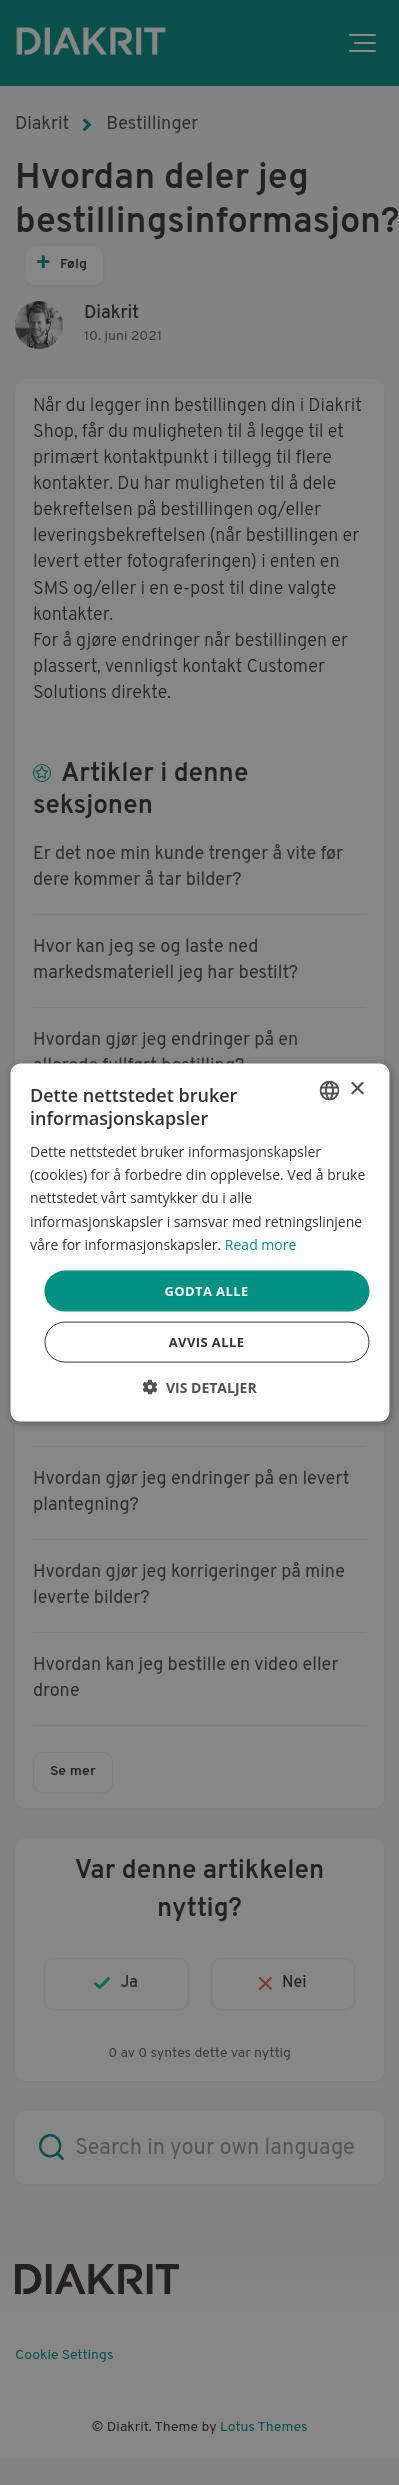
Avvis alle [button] (207, 1342)
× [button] (356, 1089)
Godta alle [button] (206, 1290)
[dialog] (199, 1242)
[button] (199, 1387)
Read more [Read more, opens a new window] (260, 1243)
